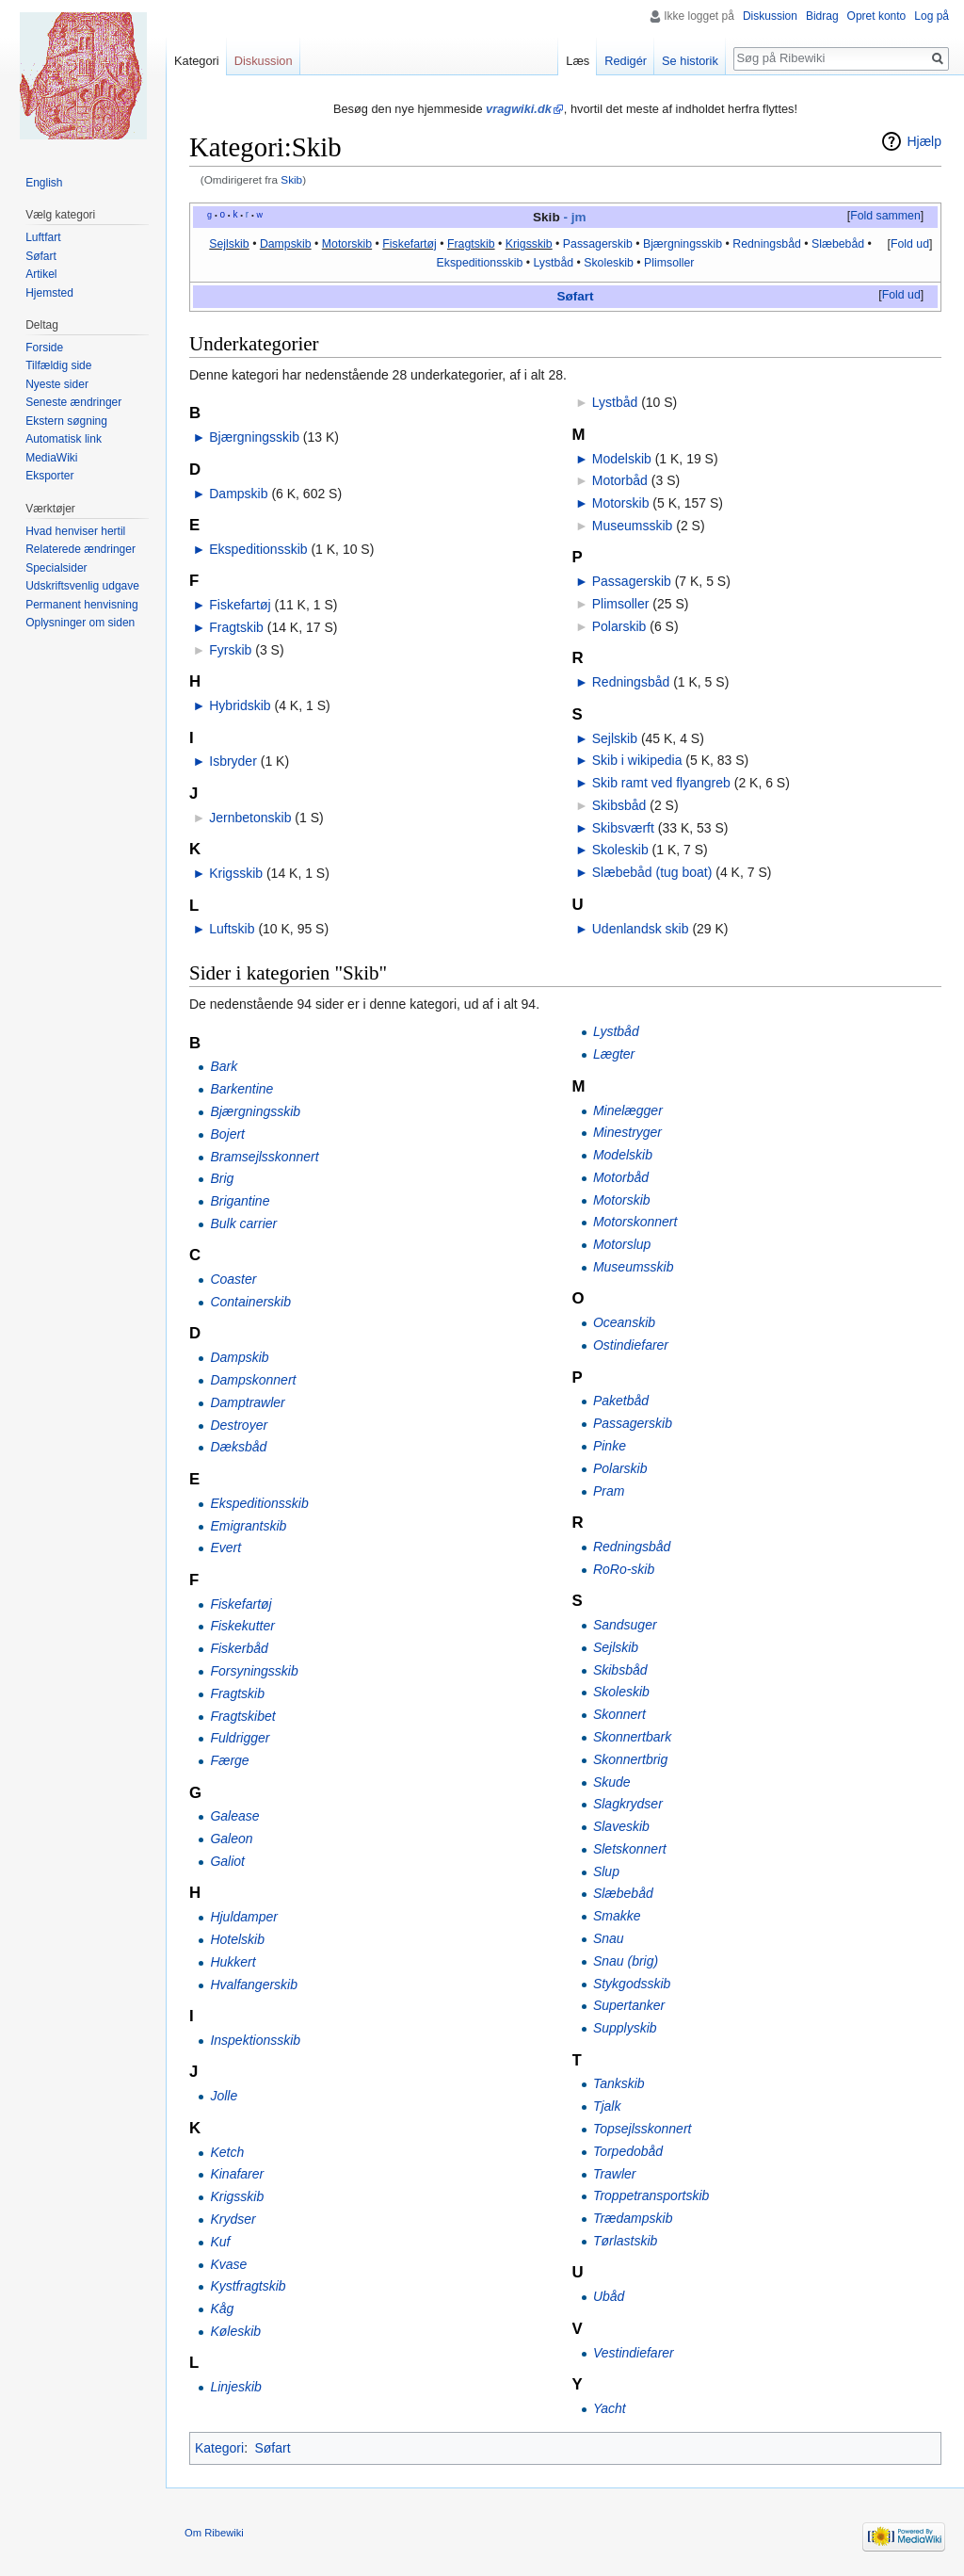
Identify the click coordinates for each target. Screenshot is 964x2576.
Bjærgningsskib (682, 244)
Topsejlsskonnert (642, 2128)
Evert (225, 1547)
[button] (884, 216)
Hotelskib (237, 1939)
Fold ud (910, 244)
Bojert (227, 1134)
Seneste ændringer (73, 402)
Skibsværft (623, 827)
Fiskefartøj (409, 244)
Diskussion (770, 16)
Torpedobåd (628, 2151)
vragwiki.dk (519, 109)
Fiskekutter (242, 1625)
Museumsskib (632, 525)
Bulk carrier (243, 1223)
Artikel (40, 274)
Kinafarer (237, 2173)
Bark (223, 1066)
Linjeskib (235, 2386)
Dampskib (286, 244)
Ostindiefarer (630, 1345)
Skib (291, 179)
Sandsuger (625, 1624)
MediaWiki (51, 457)
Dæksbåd (238, 1446)
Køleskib (235, 2331)
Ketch (227, 2152)
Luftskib (231, 928)
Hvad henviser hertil (75, 531)
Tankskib (619, 2083)
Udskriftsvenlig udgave (82, 585)
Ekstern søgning (66, 421)
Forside (44, 347)
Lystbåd (553, 262)
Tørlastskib (625, 2240)
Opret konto (877, 16)
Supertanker (629, 2005)
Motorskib (347, 244)
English (43, 182)
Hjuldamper (244, 1916)
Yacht (609, 2408)
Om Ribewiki (214, 2532)
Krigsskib (529, 244)
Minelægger (628, 1110)
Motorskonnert (635, 1221)
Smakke (617, 1915)
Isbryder (233, 761)
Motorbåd (620, 480)
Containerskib (250, 1301)
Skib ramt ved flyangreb (661, 782)
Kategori (219, 2447)
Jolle (223, 2095)
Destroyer (238, 1425)
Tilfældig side (58, 365)
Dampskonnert (253, 1379)
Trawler (614, 2173)
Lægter (614, 1053)
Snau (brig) (625, 1960)
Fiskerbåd (238, 1648)
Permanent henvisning (81, 604)
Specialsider (56, 568)
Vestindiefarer (633, 2352)
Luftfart (42, 237)
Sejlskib (229, 244)
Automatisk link (63, 439)
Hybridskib (239, 705)
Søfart (574, 296)
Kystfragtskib (247, 2285)
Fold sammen (885, 215)
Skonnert (619, 1714)
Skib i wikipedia (637, 760)
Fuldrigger (239, 1737)
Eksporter (49, 475)
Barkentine (241, 1088)
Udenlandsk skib (640, 928)
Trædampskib (633, 2218)
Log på (931, 16)
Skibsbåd (619, 805)
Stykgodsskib (631, 1983)
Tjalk (607, 2106)
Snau (608, 1938)
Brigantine (239, 1200)
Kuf (220, 2241)
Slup (606, 1871)
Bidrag (822, 16)
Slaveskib (621, 1826)
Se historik (690, 61)
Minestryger (627, 1132)
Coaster (233, 1279)
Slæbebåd (837, 244)
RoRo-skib (623, 1569)
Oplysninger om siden (80, 622)
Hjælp (924, 141)
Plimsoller (669, 262)
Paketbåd (621, 1400)
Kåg (221, 2308)
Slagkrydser (628, 1803)
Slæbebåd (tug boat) (652, 872)
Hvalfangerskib (253, 1984)
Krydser (232, 2219)
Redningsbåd (766, 244)
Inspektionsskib (255, 2040)
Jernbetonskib (250, 817)
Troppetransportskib (651, 2195)
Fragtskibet (242, 1716)
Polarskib (619, 626)
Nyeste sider (56, 384)
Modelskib (621, 458)
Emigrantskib (248, 1525)
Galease (234, 1815)
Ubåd (608, 2296)
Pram (608, 1491)
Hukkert (232, 1961)
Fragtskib (471, 244)
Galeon (231, 1838)
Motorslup (622, 1244)
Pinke (609, 1445)
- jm (574, 217)
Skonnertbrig (630, 1759)
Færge (229, 1760)
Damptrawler (247, 1402)
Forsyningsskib (253, 1670)
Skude (612, 1782)
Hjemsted (49, 293)
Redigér (625, 61)
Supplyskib (625, 2027)
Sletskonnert (630, 1848)
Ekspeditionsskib (480, 262)
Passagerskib (598, 244)
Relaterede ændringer (80, 549)
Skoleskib (609, 262)
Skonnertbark (632, 1736)
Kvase (228, 2264)
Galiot (227, 1861)
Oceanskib (624, 1322)
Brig (221, 1178)
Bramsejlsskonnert (264, 1156)
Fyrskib (230, 649)
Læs (577, 61)
